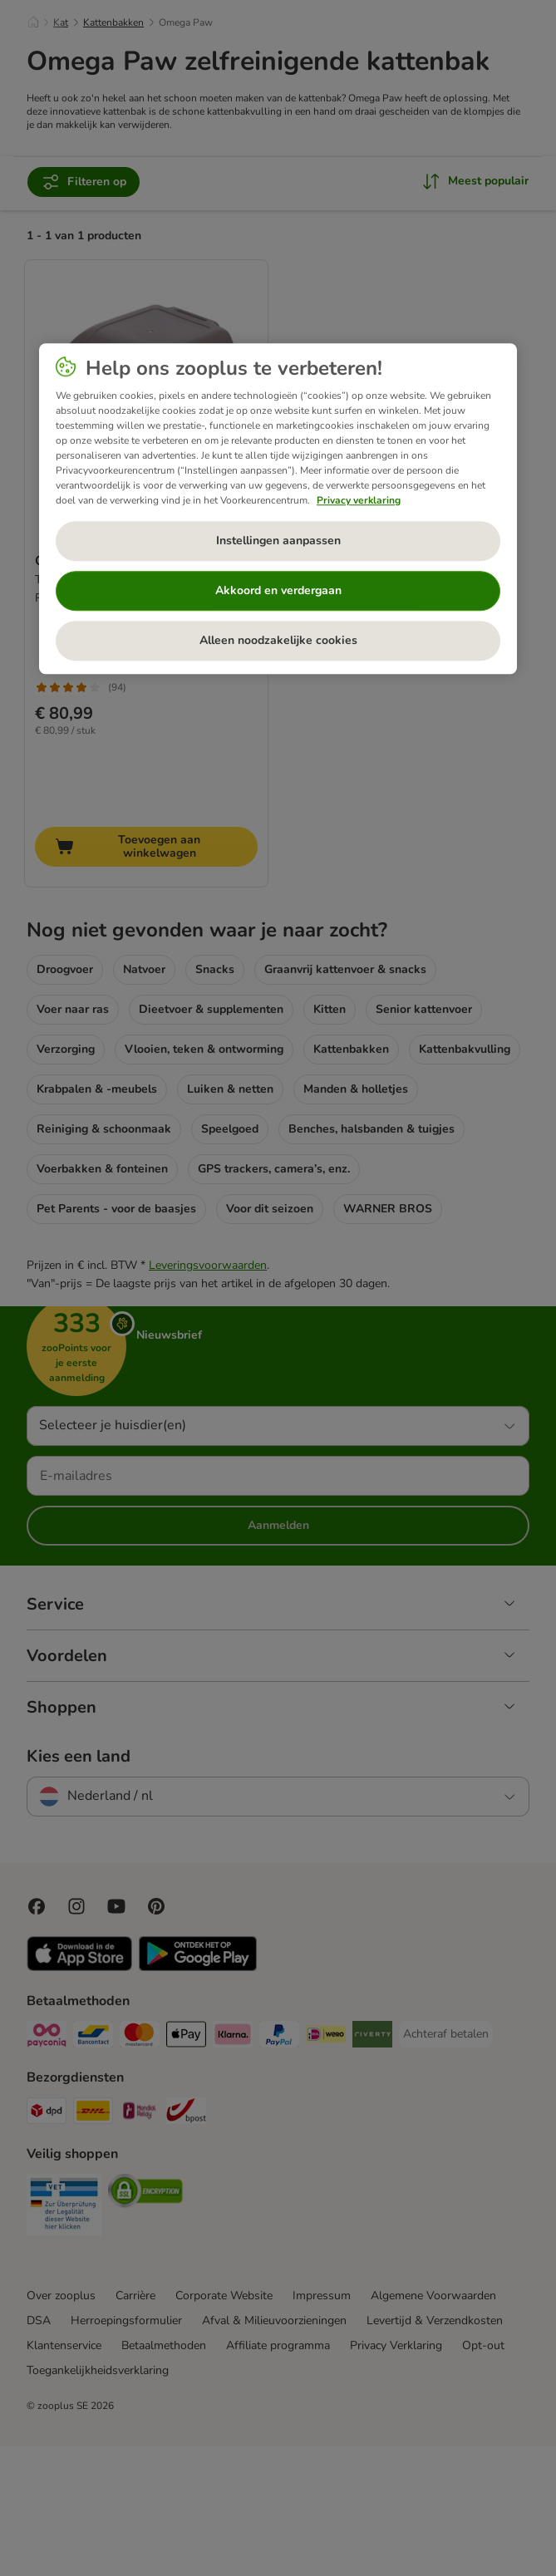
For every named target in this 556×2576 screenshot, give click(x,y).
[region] (278, 508)
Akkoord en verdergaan (278, 590)
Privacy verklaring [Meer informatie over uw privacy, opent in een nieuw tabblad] (359, 500)
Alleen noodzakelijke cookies (278, 640)
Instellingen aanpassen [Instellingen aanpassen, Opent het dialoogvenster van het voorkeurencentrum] (278, 540)
